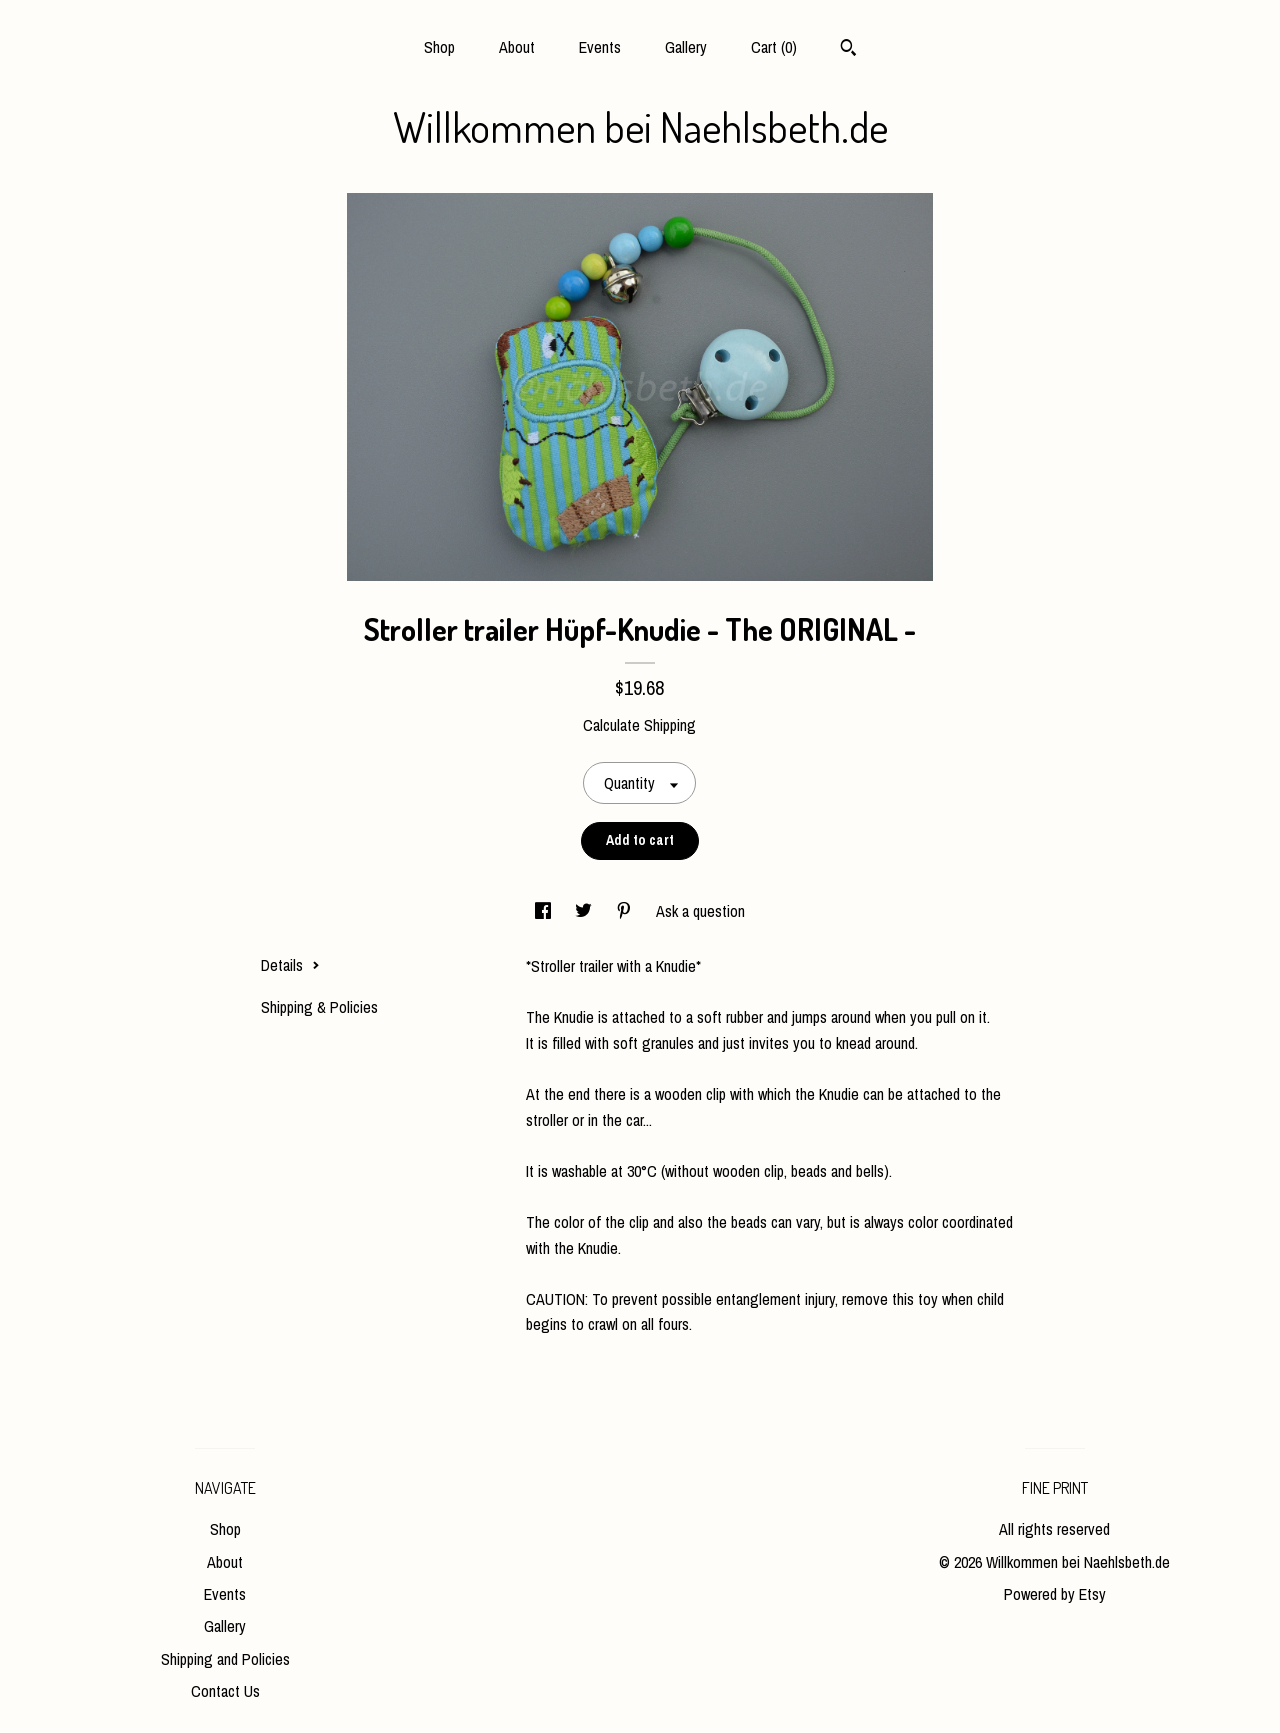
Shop (439, 47)
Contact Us (225, 1691)
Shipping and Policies (225, 1659)
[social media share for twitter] (585, 911)
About (517, 47)
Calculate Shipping (639, 725)
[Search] (848, 50)
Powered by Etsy (1055, 1594)
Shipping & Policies (319, 1007)
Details (290, 965)
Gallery (686, 47)
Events (600, 47)
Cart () (774, 47)
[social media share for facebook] (545, 911)
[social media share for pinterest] (626, 911)
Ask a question (700, 911)
